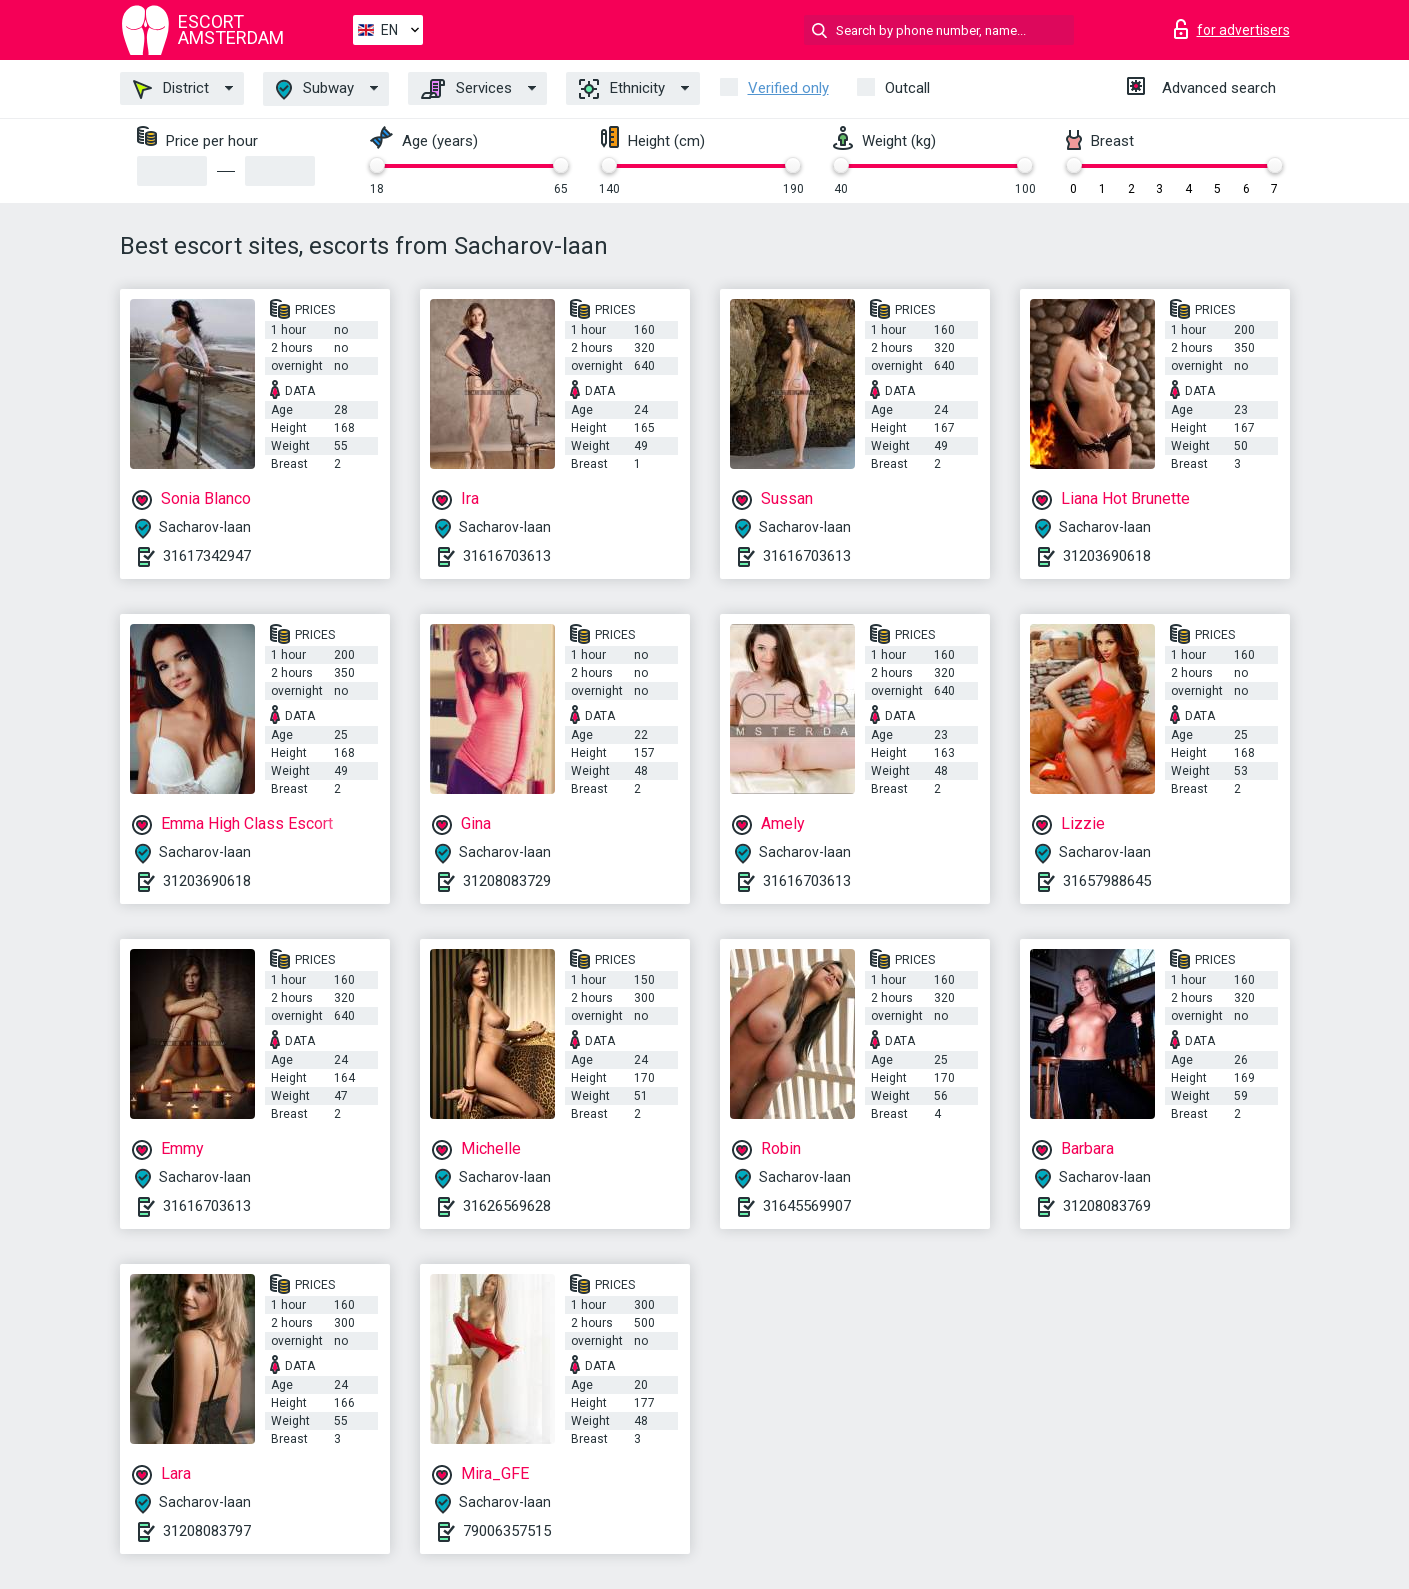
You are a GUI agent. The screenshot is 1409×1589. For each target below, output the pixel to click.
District (171, 89)
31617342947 (207, 556)
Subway (315, 89)
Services (466, 89)
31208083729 (507, 881)
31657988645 (1107, 881)
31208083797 (207, 1531)
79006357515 (507, 1531)
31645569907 (807, 1206)
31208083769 (1107, 1206)
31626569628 (507, 1206)
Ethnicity (622, 89)
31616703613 (507, 556)
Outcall (907, 88)
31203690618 (1107, 556)
